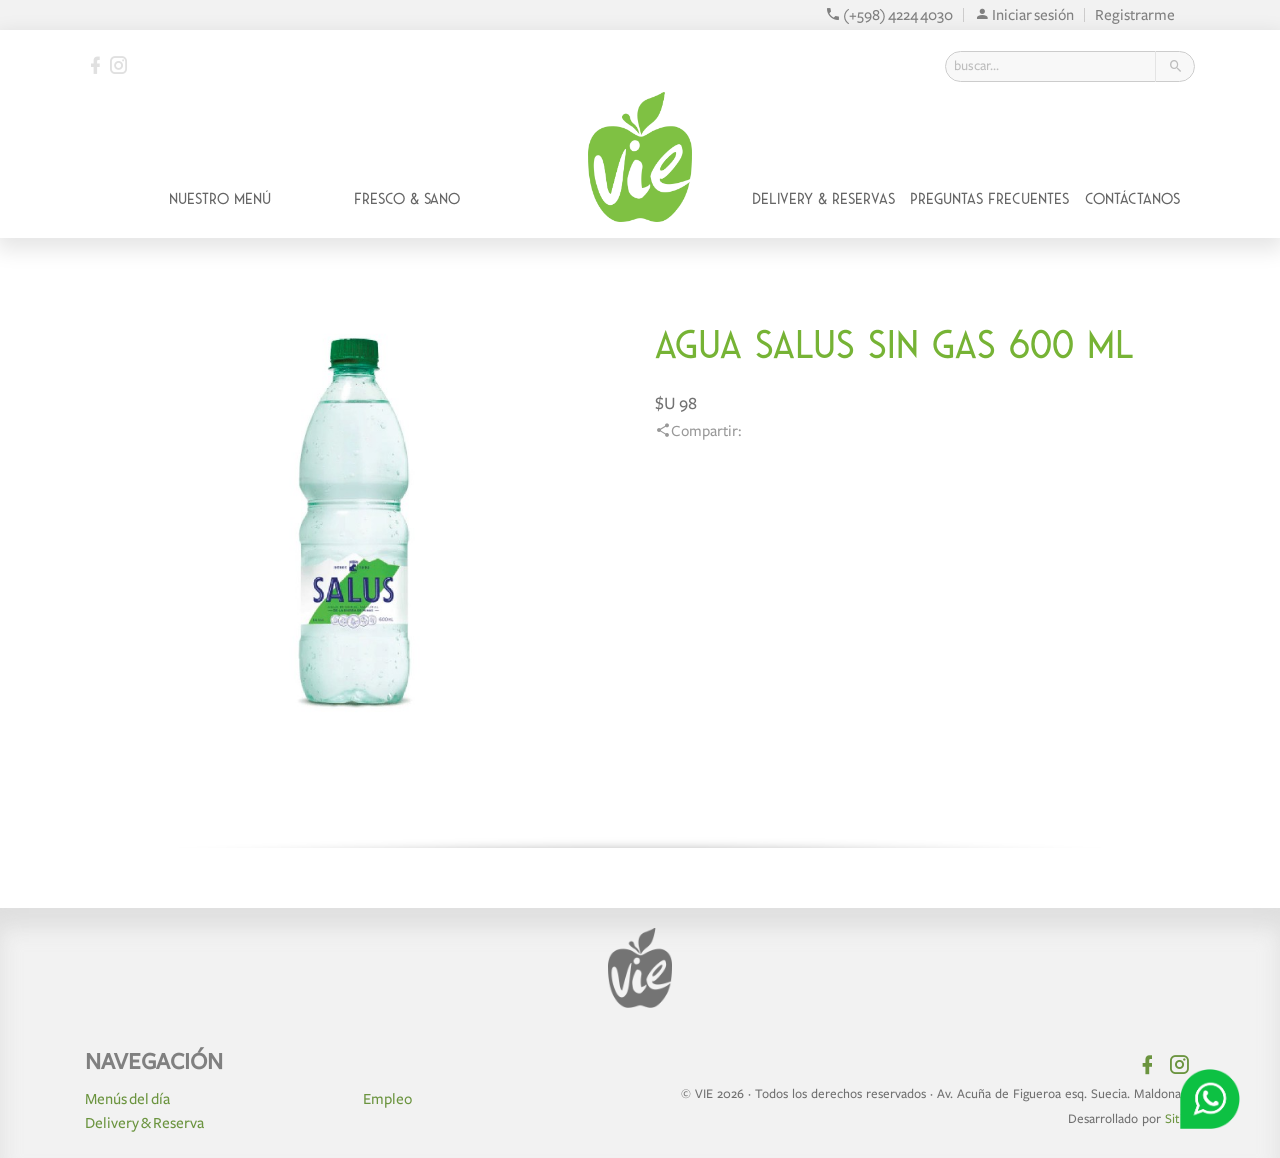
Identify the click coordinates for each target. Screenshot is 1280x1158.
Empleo (387, 1099)
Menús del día (127, 1099)
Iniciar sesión (1024, 15)
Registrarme (1135, 15)
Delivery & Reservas (823, 199)
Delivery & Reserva (144, 1123)
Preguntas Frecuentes (989, 199)
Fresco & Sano (407, 199)
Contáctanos (1132, 199)
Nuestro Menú (220, 199)
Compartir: (698, 431)
